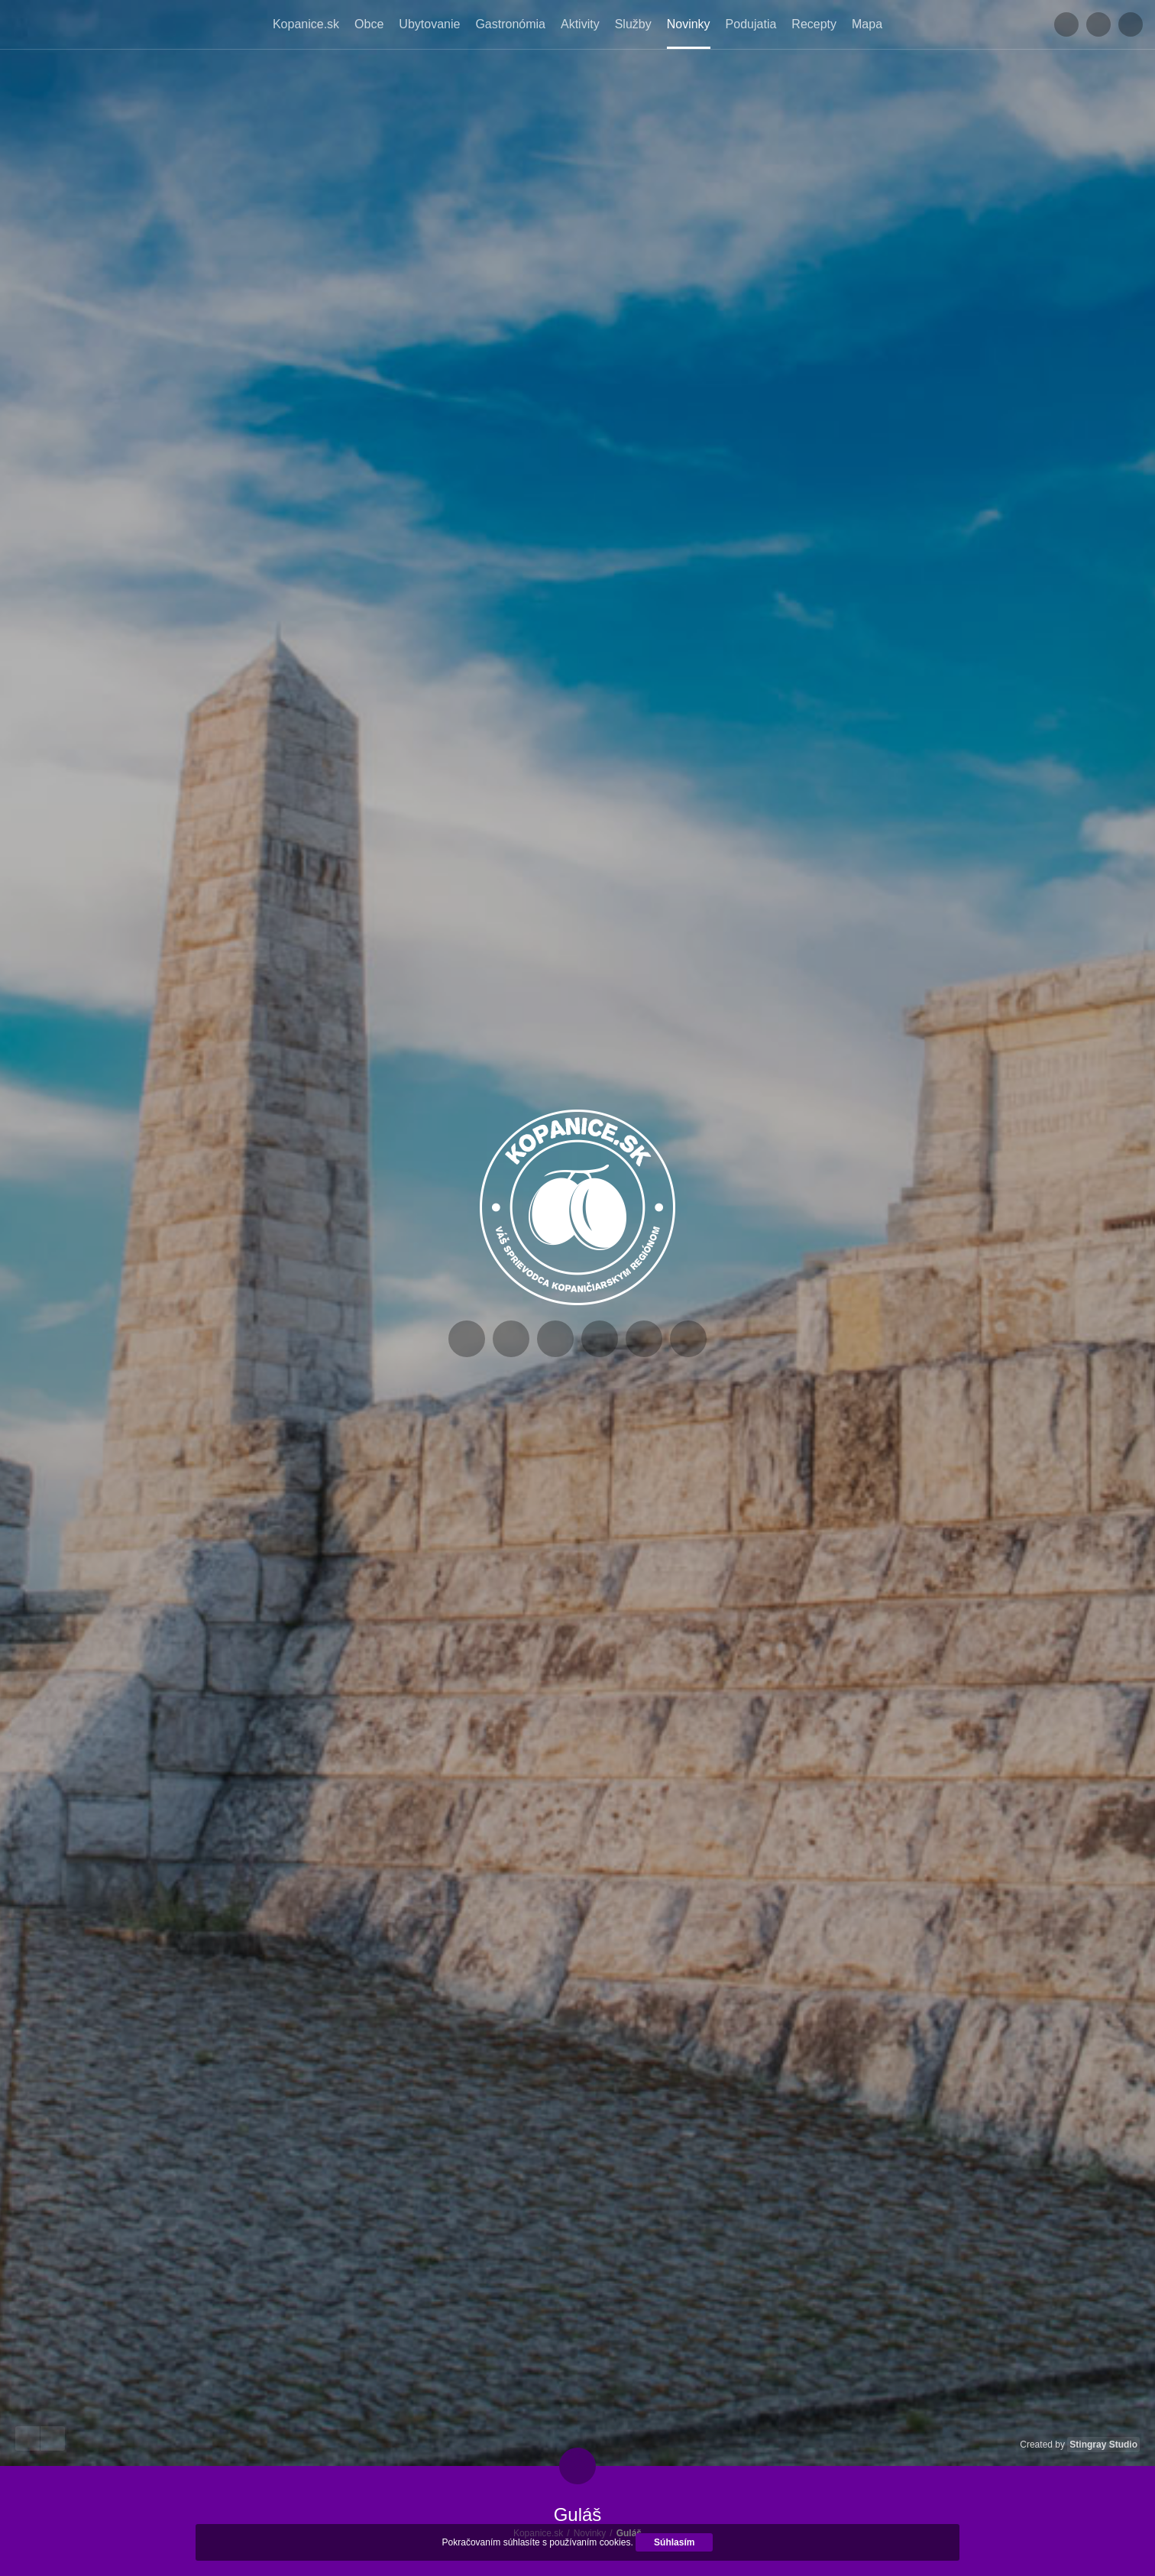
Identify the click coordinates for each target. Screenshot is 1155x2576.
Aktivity (580, 24)
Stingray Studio (1103, 2444)
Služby (633, 24)
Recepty (813, 24)
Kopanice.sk (306, 24)
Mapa (867, 24)
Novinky (688, 24)
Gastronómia (510, 24)
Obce (368, 24)
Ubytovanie (429, 24)
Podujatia (751, 24)
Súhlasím (674, 2542)
